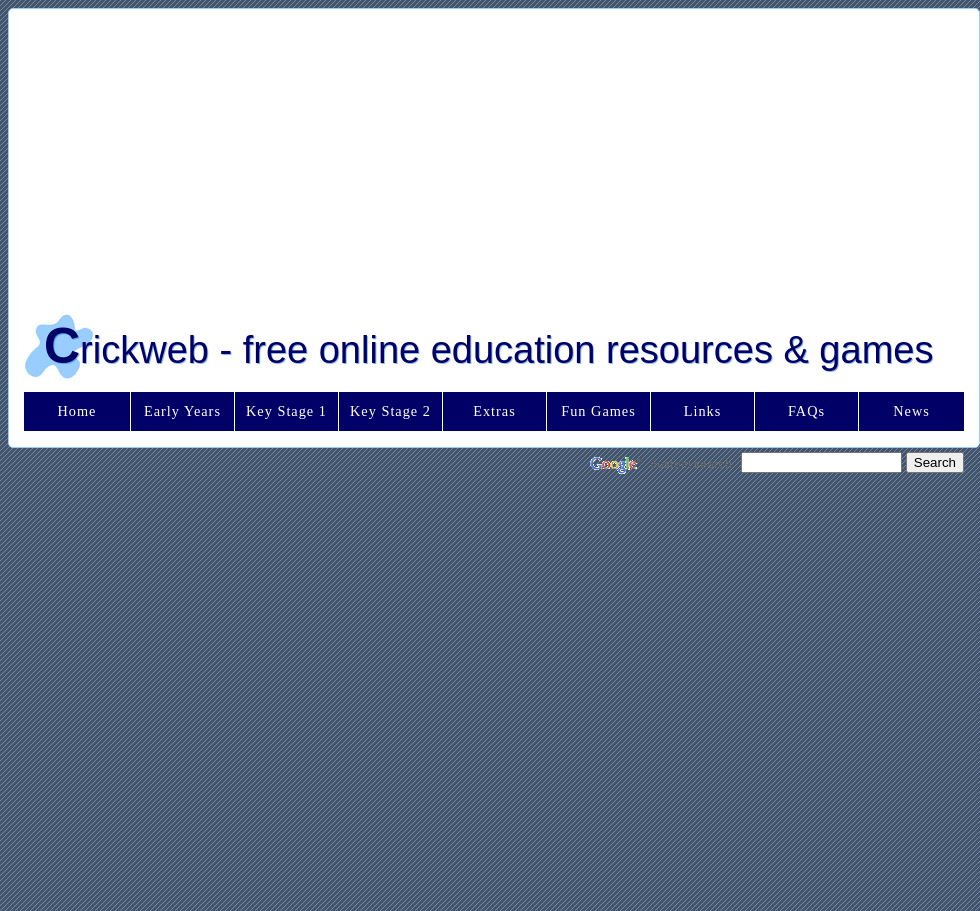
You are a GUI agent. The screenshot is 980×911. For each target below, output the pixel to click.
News (911, 411)
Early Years (182, 411)
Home (77, 411)
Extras (494, 411)
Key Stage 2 (390, 411)
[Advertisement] (449, 154)
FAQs (806, 411)
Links (703, 411)
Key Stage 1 (286, 411)
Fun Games (598, 411)
